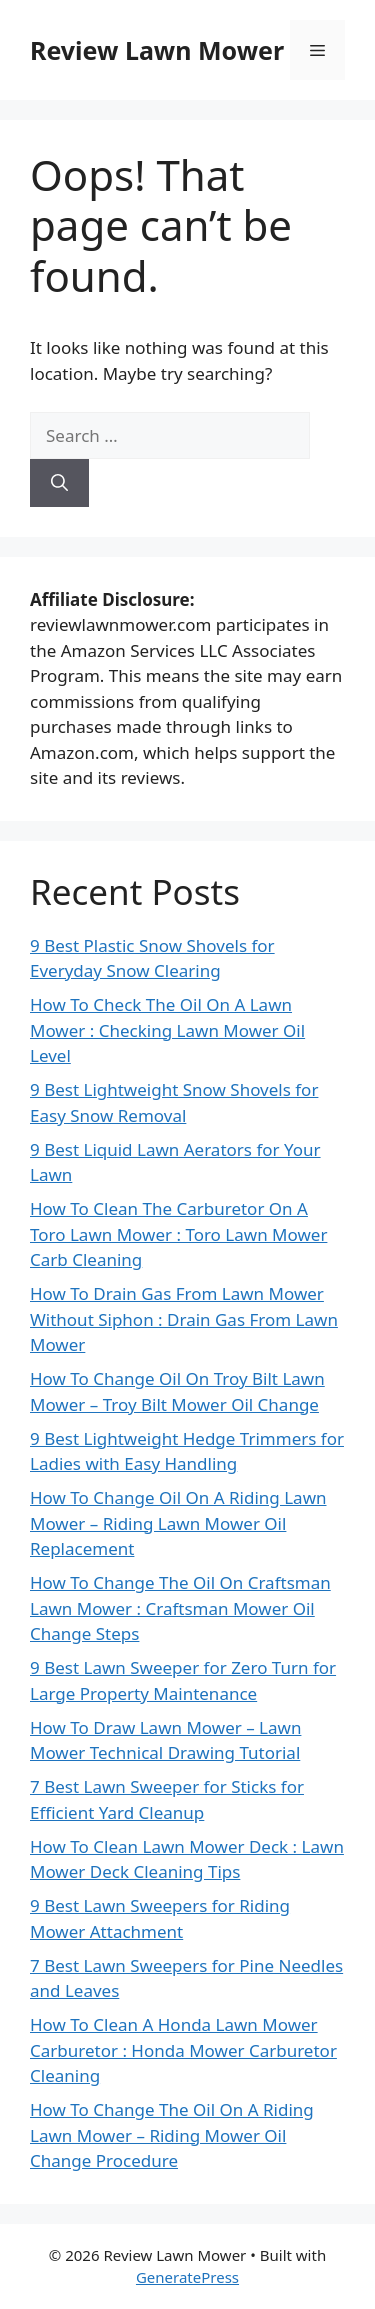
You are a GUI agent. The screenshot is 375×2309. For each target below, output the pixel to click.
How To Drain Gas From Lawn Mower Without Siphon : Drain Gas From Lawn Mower (184, 1319)
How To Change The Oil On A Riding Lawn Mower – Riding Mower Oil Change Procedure (172, 2135)
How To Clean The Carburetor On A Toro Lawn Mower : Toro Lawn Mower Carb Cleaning (178, 1234)
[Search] (59, 483)
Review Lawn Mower (157, 50)
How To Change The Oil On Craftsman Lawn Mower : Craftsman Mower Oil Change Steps (180, 1608)
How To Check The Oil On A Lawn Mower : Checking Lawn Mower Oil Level (167, 1030)
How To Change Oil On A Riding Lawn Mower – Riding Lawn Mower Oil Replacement (178, 1523)
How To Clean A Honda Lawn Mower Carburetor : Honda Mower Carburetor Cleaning (183, 2050)
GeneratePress (187, 2277)
